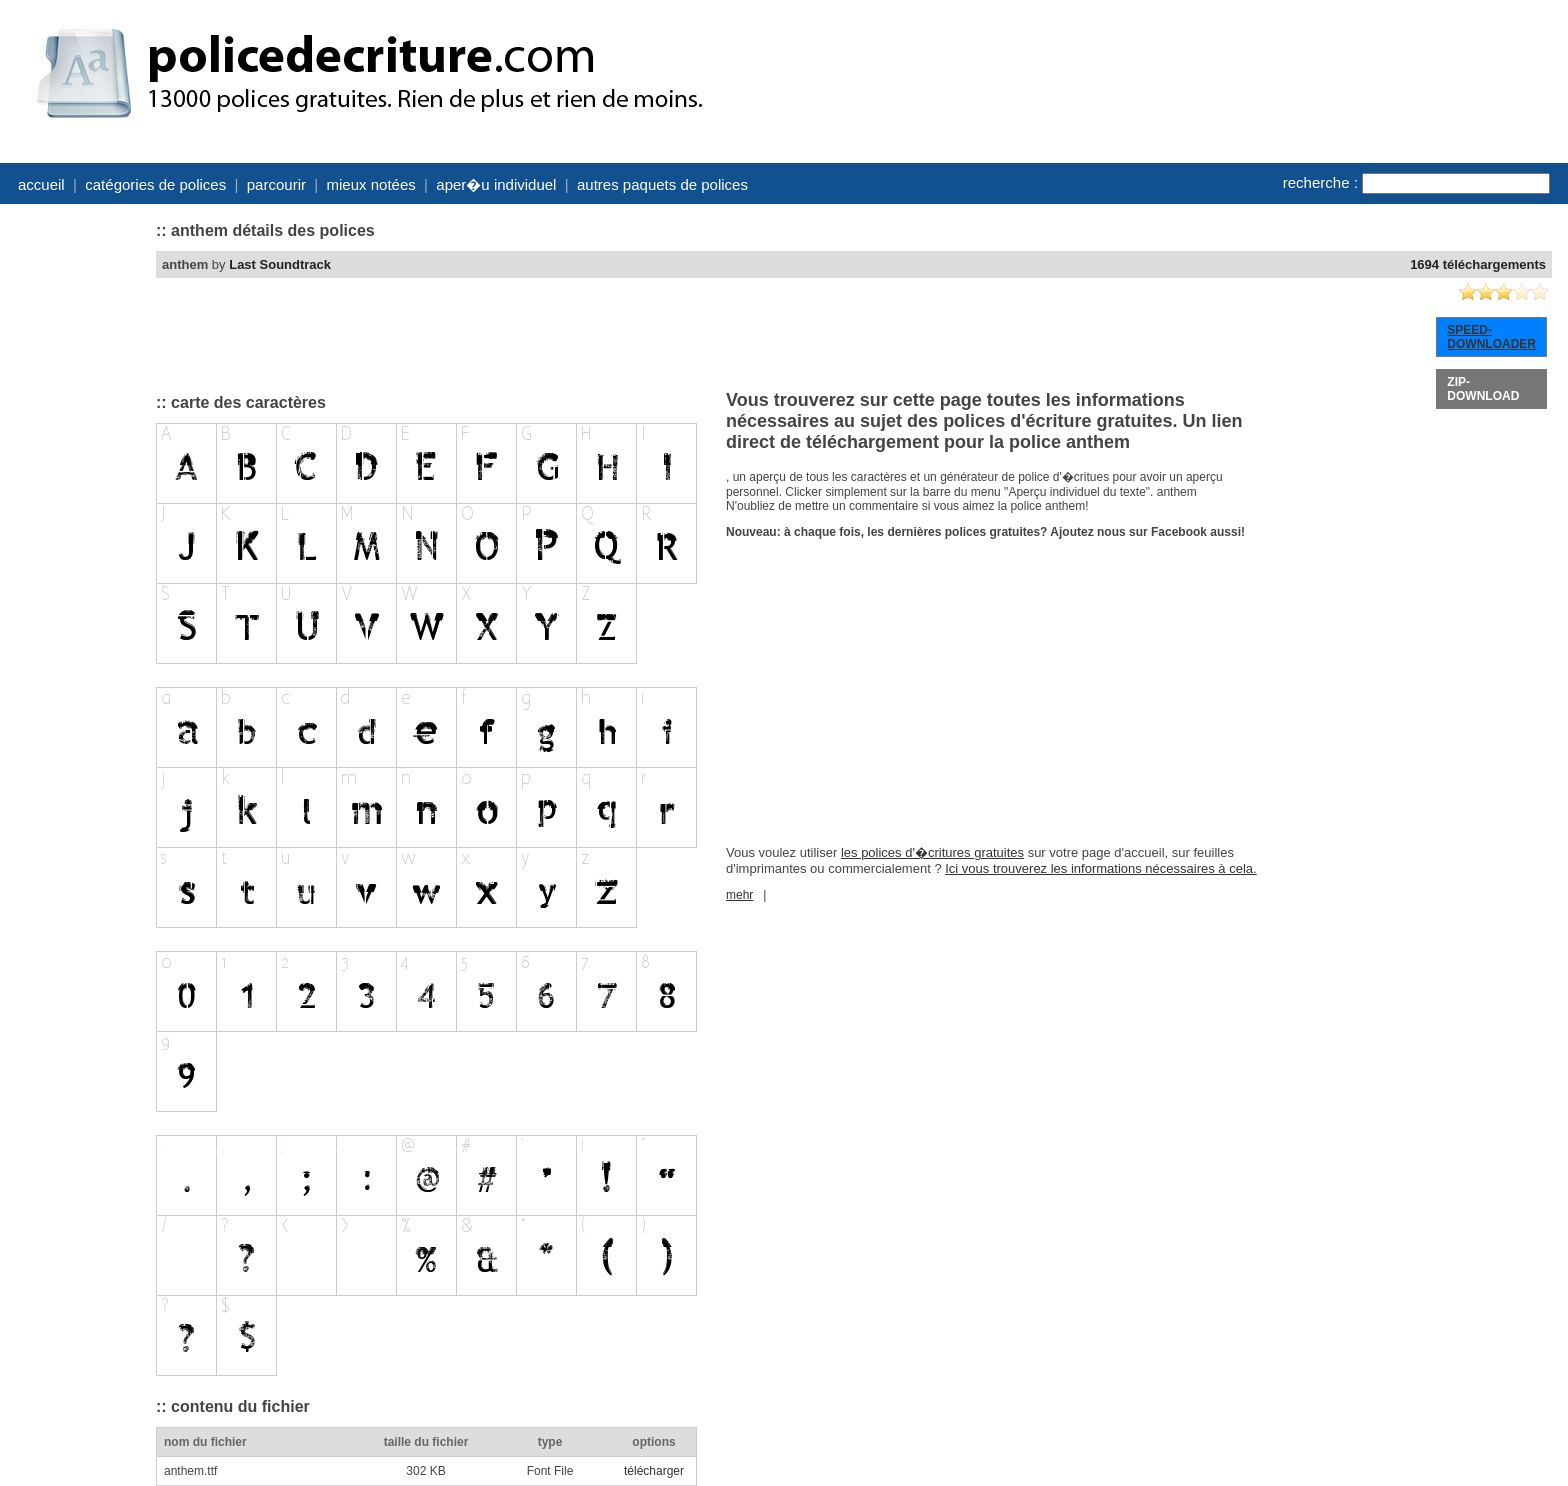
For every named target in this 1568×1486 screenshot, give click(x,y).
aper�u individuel (496, 184)
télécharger (654, 1471)
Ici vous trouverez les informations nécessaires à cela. (1100, 868)
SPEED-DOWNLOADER (1491, 337)
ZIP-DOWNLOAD (1483, 389)
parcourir (276, 184)
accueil (41, 184)
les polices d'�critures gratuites (932, 852)
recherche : (1320, 182)
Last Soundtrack (280, 264)
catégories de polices (155, 184)
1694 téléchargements (1478, 264)
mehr (739, 895)
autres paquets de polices (662, 184)
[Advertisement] (76, 512)
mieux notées (371, 184)
